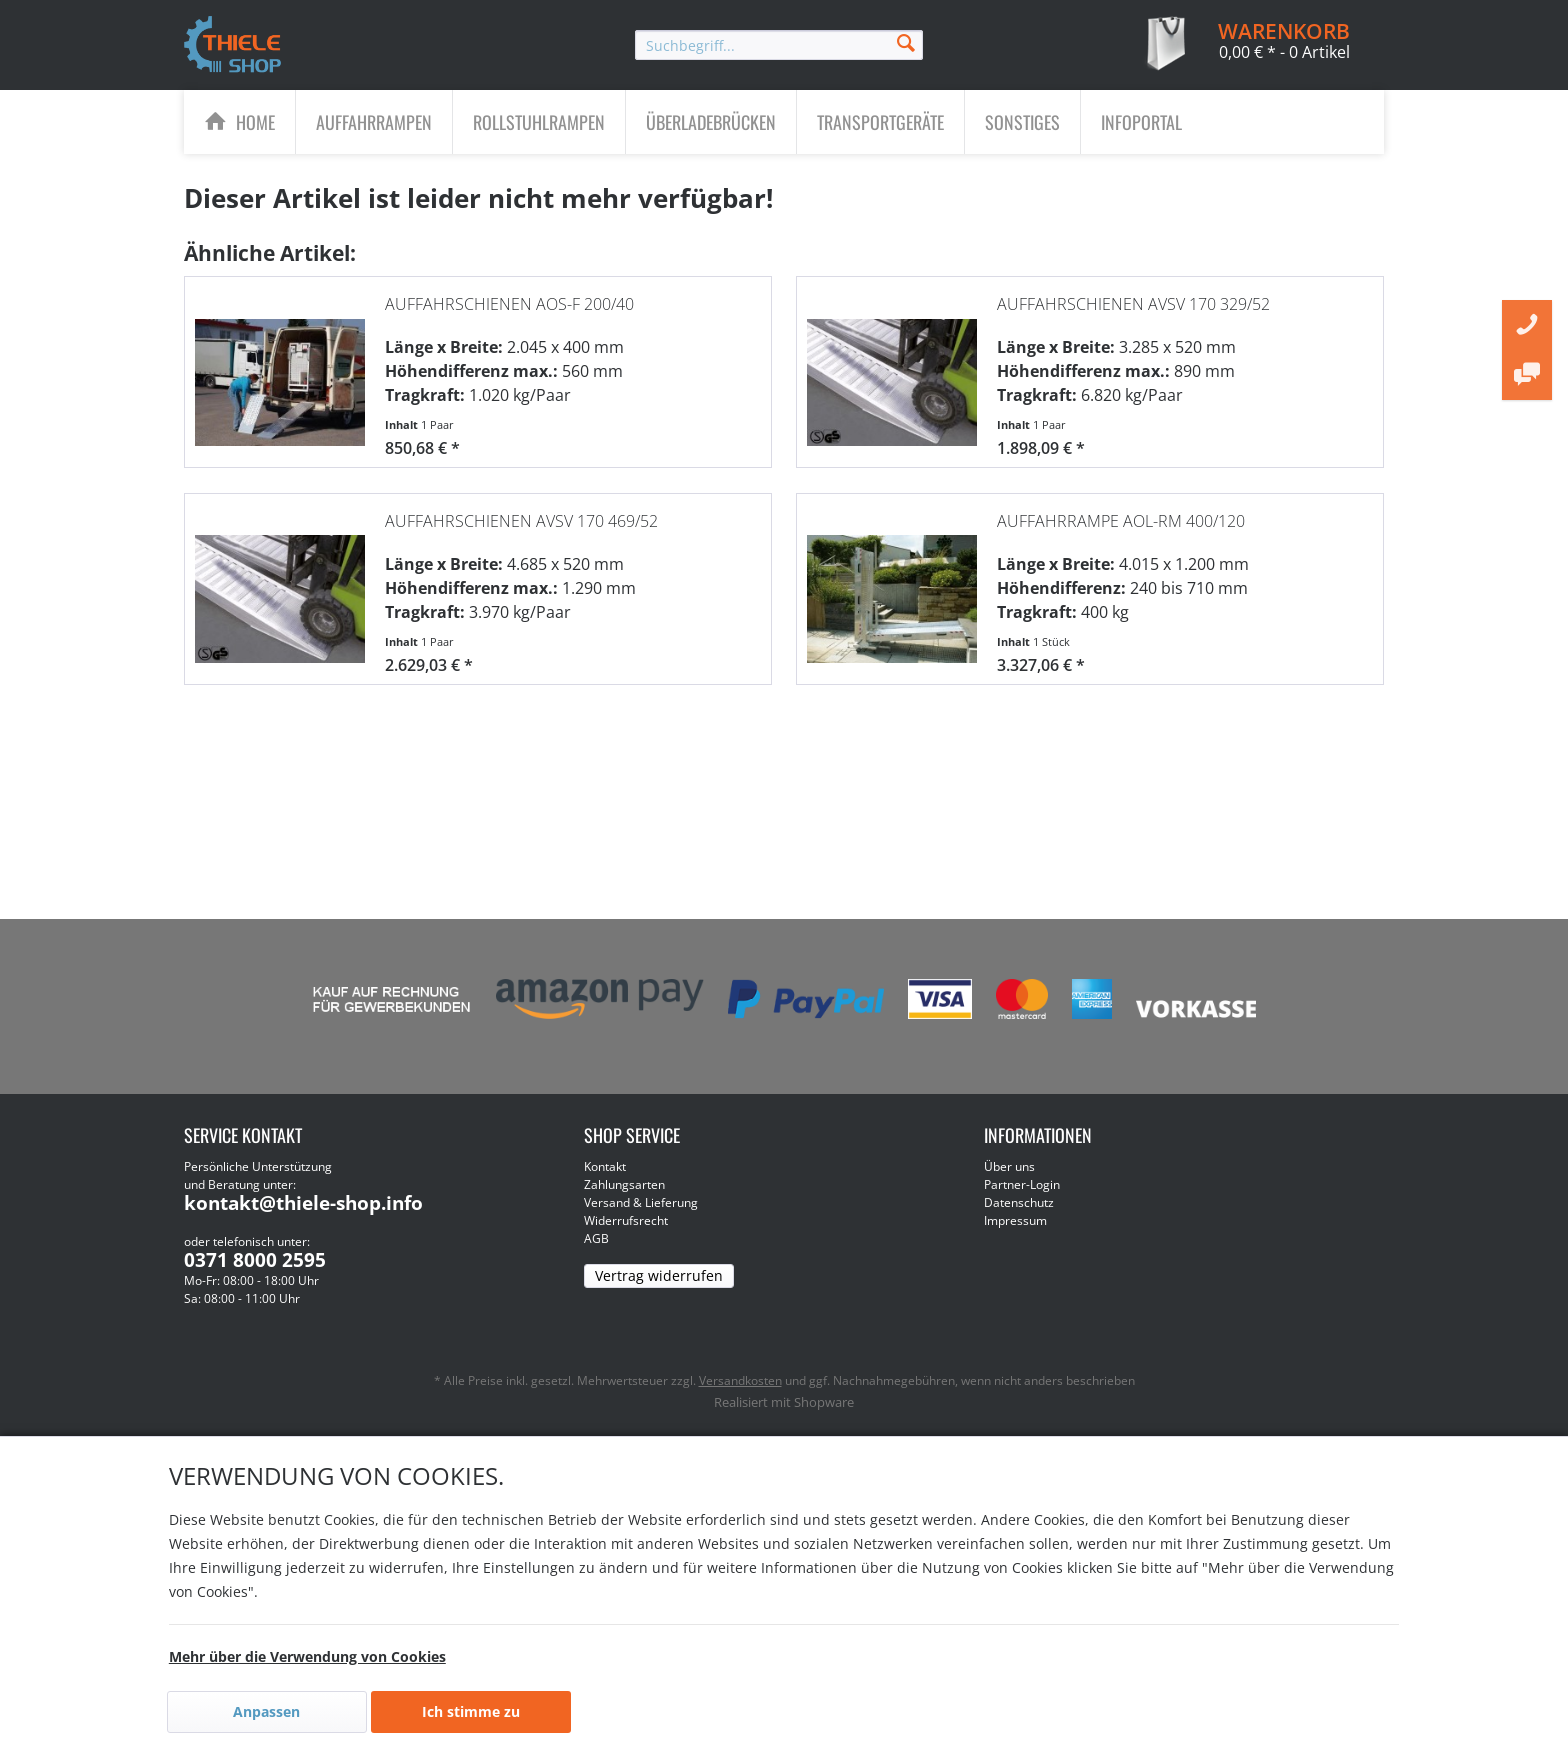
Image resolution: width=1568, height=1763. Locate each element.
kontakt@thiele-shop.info (303, 1203)
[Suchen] (906, 41)
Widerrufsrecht (626, 1220)
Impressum (1015, 1220)
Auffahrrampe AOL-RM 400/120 (1121, 511)
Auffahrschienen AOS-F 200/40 (509, 294)
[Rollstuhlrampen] (539, 122)
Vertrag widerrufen (659, 1275)
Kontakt (605, 1166)
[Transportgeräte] (880, 122)
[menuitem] (779, 45)
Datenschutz (1019, 1202)
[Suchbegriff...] (779, 45)
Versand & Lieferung (641, 1202)
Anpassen (266, 1711)
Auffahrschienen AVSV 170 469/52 (521, 511)
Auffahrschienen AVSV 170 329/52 (1133, 294)
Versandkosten (740, 1380)
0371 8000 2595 (255, 1260)
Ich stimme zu (471, 1711)
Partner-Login (1022, 1184)
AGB (596, 1238)
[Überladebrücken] (711, 122)
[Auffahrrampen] (374, 122)
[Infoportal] (1141, 122)
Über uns (1009, 1166)
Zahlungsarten (624, 1184)
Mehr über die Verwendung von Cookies (307, 1656)
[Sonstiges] (1022, 122)
